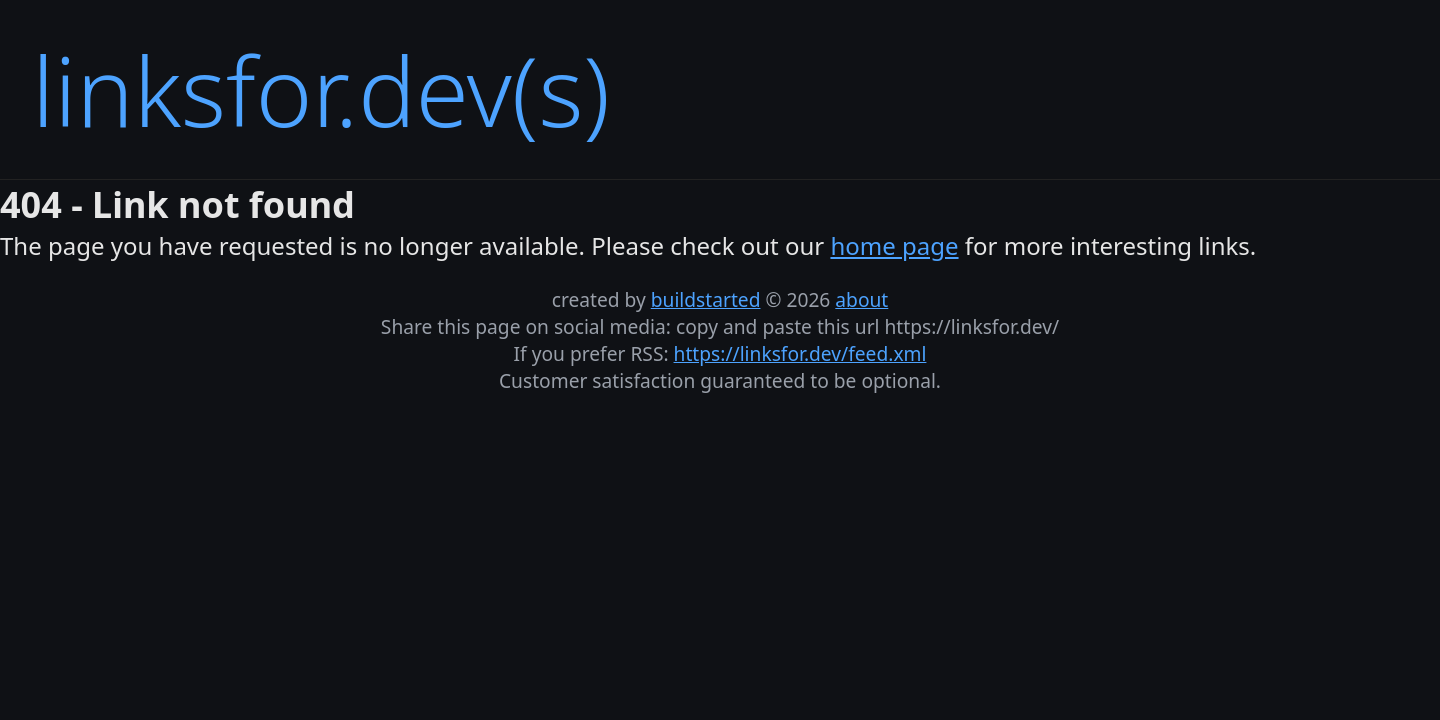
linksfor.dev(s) (321, 89)
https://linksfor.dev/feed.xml (800, 353)
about (861, 299)
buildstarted (706, 299)
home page (894, 245)
